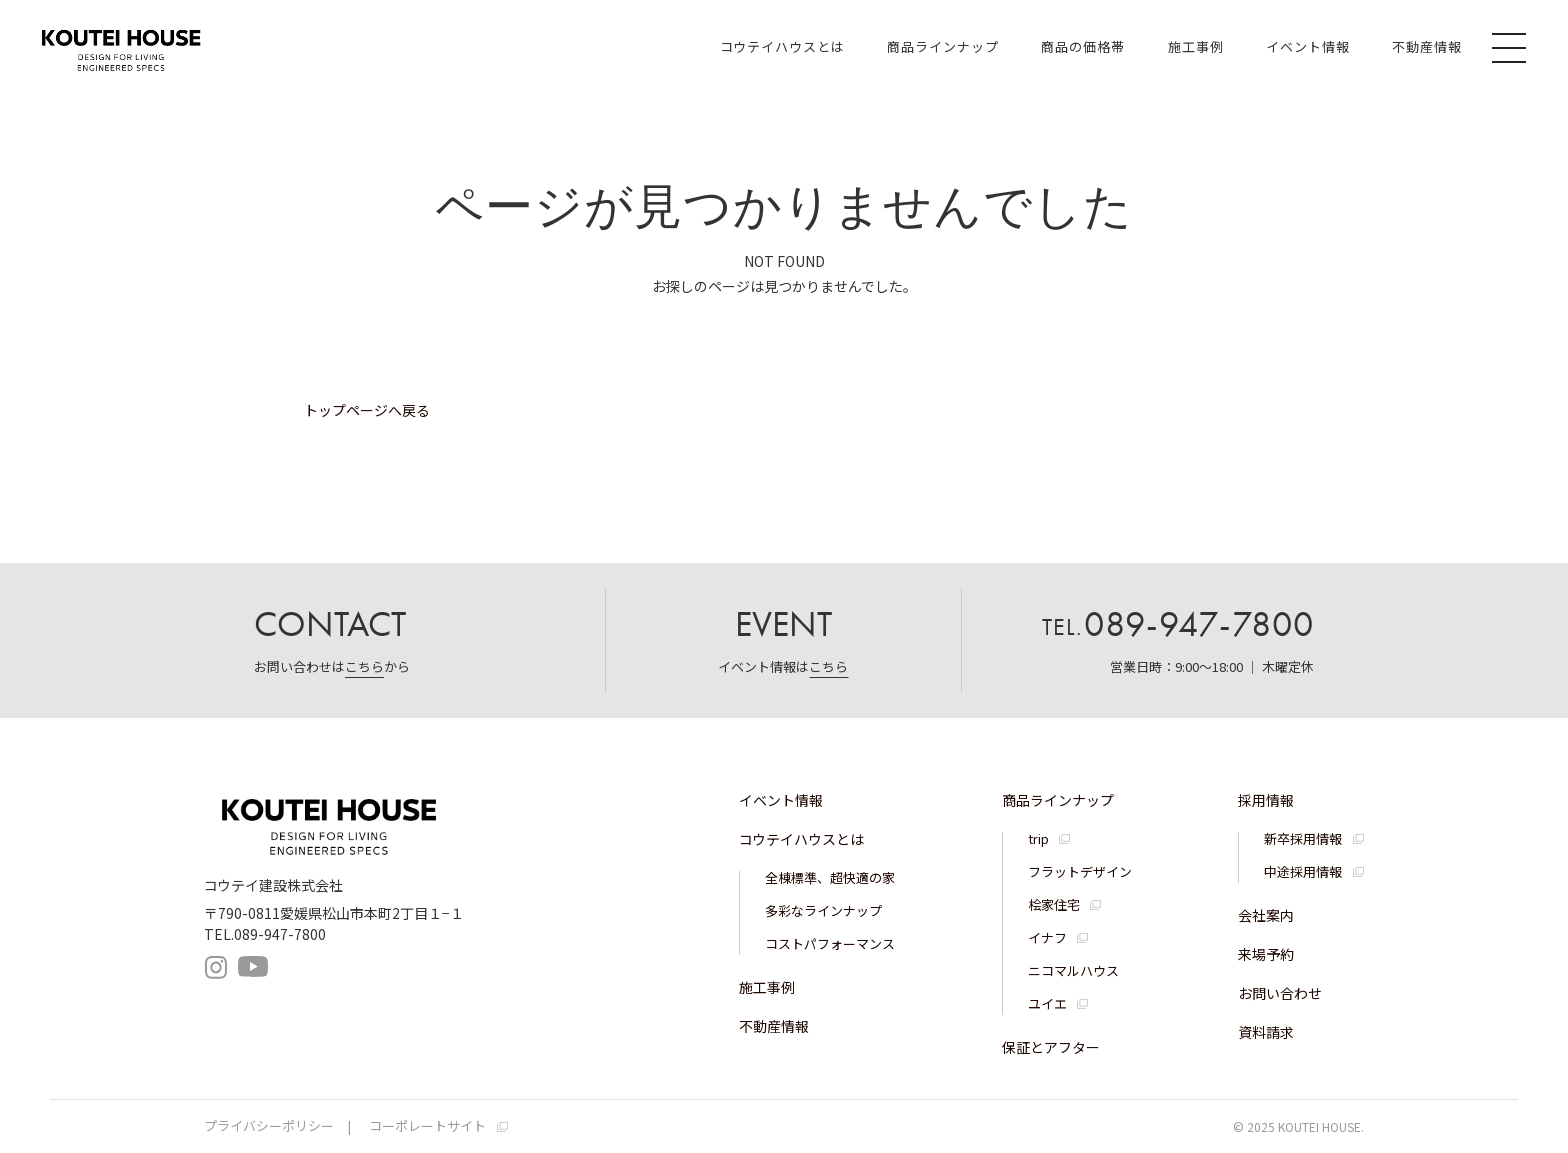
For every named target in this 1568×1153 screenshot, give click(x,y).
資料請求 (1266, 1032)
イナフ (1047, 937)
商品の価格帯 (1083, 46)
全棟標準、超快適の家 (830, 877)
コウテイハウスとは (782, 46)
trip (1038, 838)
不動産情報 (1427, 46)
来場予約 (1266, 954)
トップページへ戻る (367, 410)
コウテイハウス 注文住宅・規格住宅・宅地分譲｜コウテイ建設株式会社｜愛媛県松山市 (121, 47)
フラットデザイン (1080, 871)
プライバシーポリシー (269, 1125)
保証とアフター (1051, 1047)
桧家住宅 (1054, 904)
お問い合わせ (1280, 993)
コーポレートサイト (427, 1125)
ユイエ (1047, 1003)
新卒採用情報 (1303, 838)
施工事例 (1196, 46)
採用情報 (1266, 800)
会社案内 (1266, 915)
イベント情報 (1308, 46)
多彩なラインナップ (823, 910)
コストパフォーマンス (830, 943)
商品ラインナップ (943, 46)
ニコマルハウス (1073, 970)
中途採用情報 (1303, 871)
